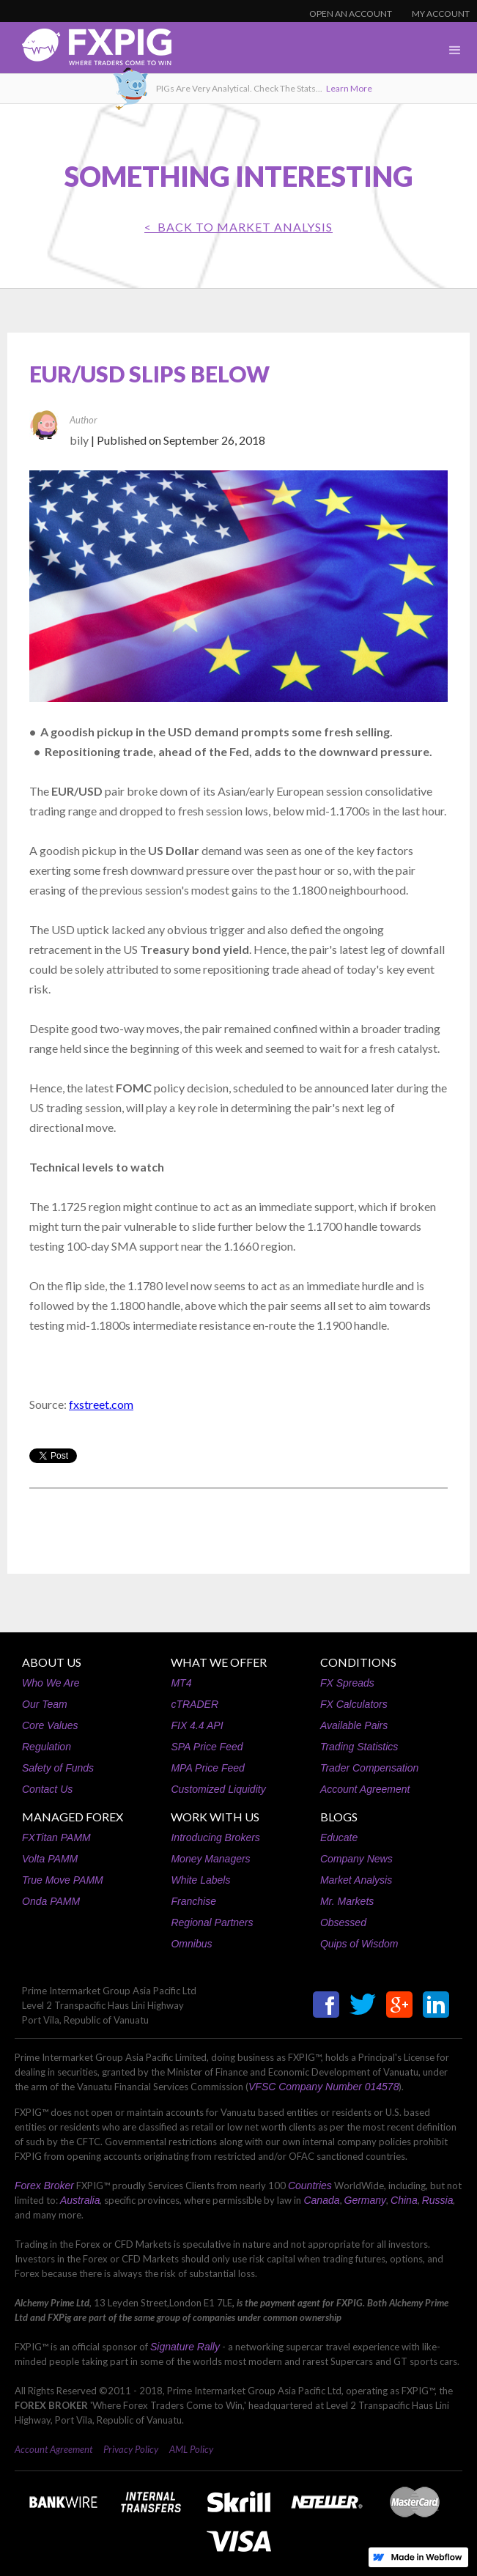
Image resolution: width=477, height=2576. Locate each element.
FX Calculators (354, 1704)
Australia (80, 2200)
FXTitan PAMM (56, 1837)
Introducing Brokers (215, 1837)
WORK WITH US (215, 1817)
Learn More (349, 88)
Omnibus (191, 1944)
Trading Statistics (359, 1747)
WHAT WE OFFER (219, 1662)
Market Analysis (356, 1880)
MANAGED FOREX (72, 1817)
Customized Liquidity (218, 1789)
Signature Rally (185, 2347)
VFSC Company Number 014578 (323, 2086)
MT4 (181, 1683)
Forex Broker (44, 2185)
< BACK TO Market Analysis (238, 227)
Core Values (50, 1725)
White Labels (200, 1880)
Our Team (44, 1704)
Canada (321, 2200)
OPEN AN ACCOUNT (350, 13)
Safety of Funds (58, 1768)
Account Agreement (365, 1789)
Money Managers (210, 1859)
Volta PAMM (50, 1859)
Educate (339, 1837)
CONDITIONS (358, 1662)
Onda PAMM (51, 1901)
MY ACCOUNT (441, 13)
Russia (438, 2200)
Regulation (46, 1747)
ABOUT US (51, 1662)
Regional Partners (212, 1922)
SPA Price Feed (207, 1747)
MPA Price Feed (207, 1768)
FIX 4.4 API (197, 1725)
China (404, 2200)
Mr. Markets (347, 1901)
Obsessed (343, 1922)
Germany (365, 2200)
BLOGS (339, 1817)
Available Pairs (354, 1725)
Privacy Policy (130, 2449)
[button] (455, 51)
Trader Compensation (369, 1768)
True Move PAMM (62, 1880)
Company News (356, 1859)
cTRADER (194, 1704)
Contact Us (47, 1789)
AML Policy (191, 2449)
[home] (85, 51)
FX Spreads (347, 1683)
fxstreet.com (101, 1404)
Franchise (193, 1901)
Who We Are (51, 1683)
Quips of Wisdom (359, 1944)
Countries (310, 2185)
